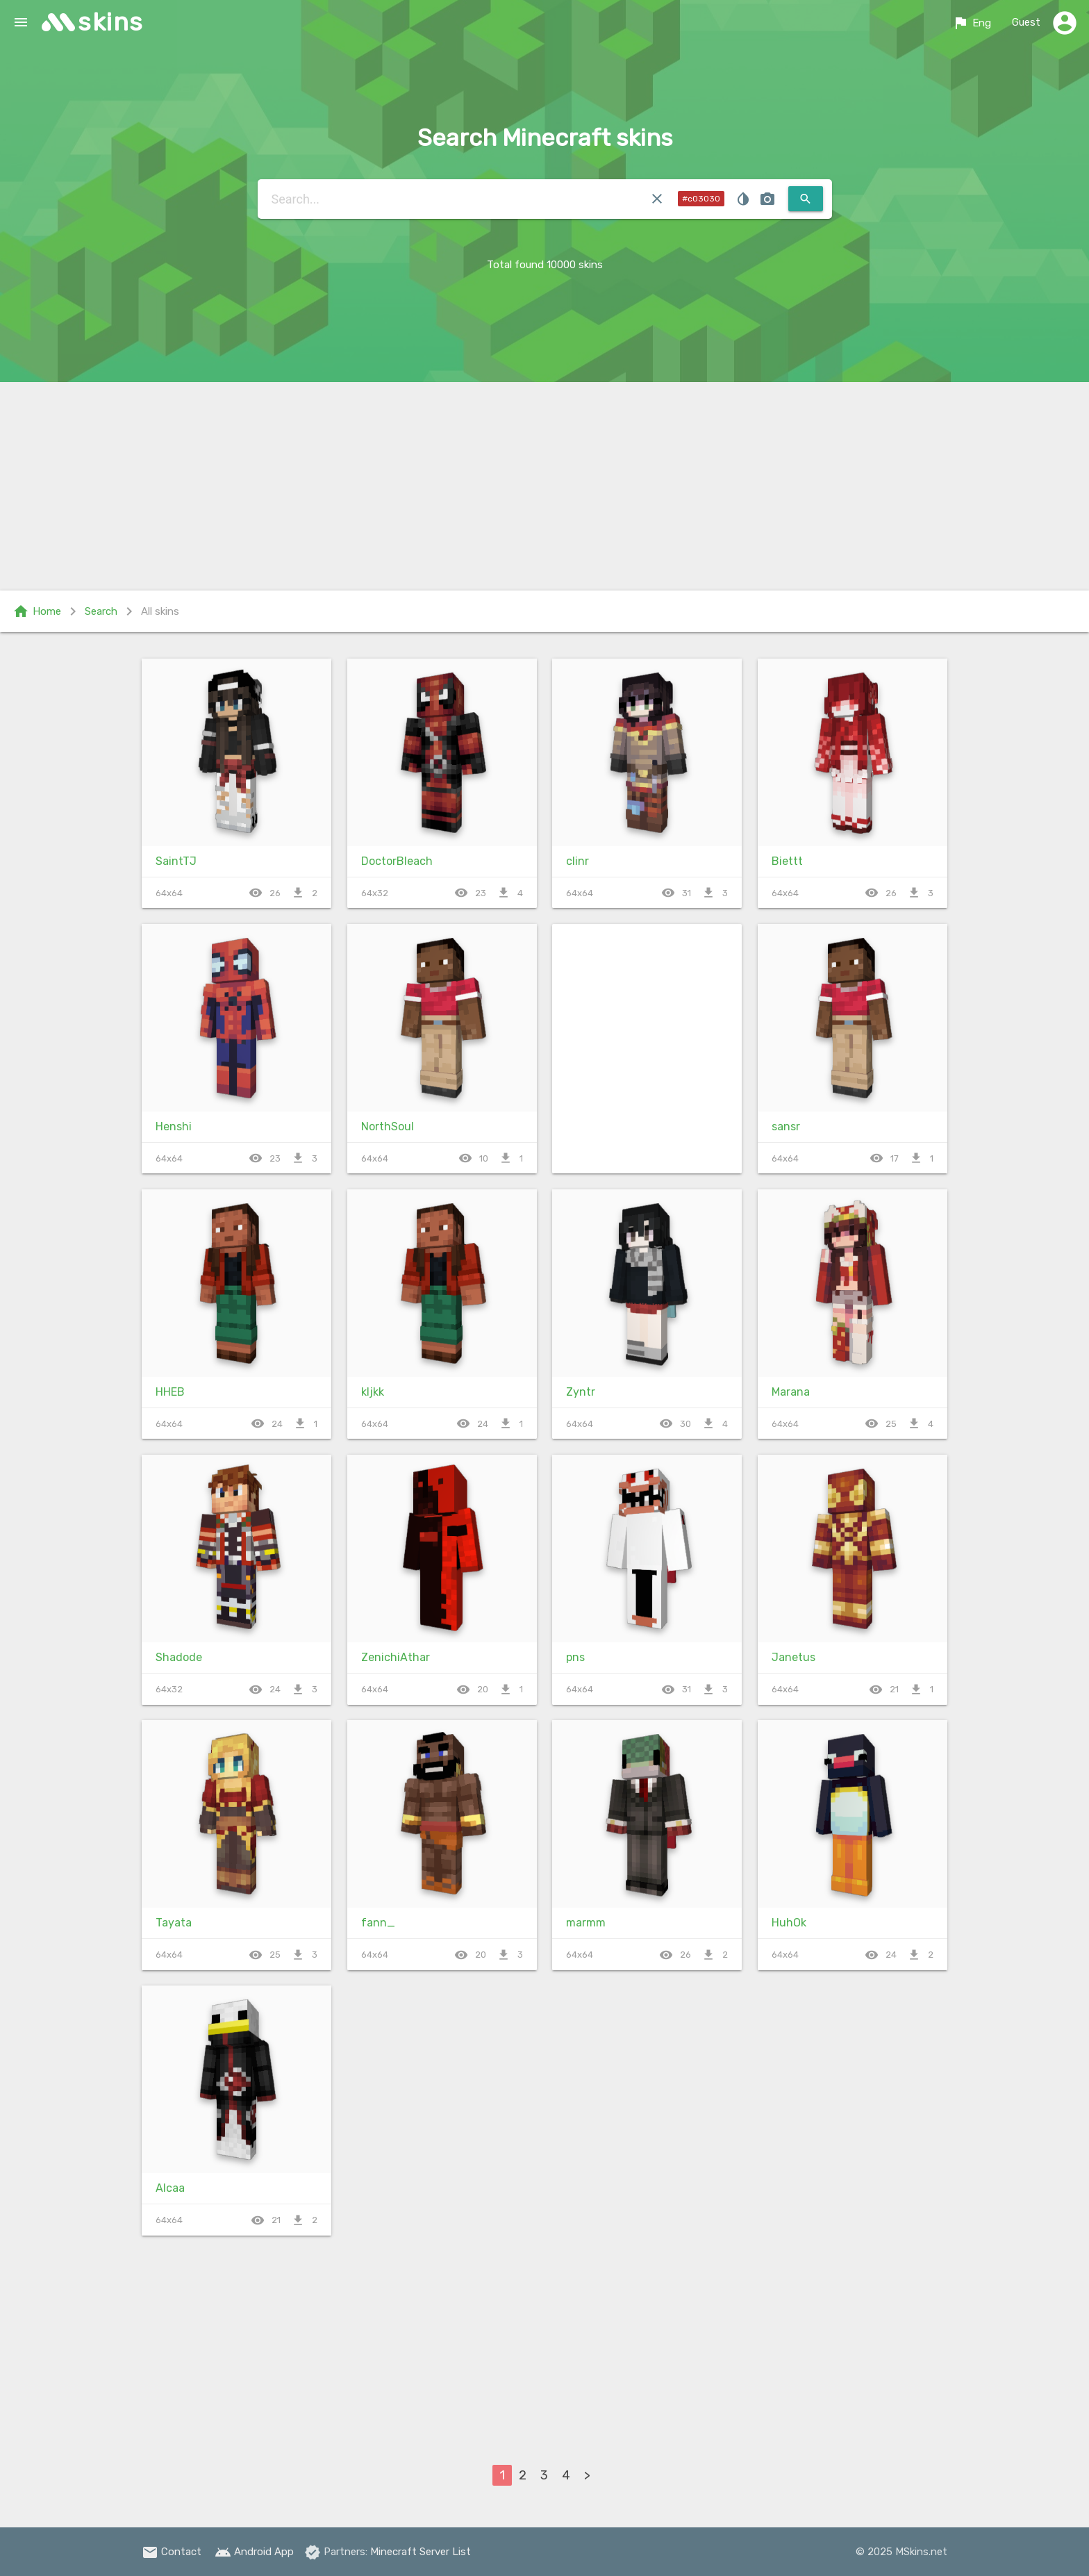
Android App (254, 2551)
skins (111, 22)
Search (101, 611)
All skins (160, 611)
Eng (971, 23)
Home (37, 611)
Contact (171, 2551)
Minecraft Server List (420, 2551)
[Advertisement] (544, 486)
